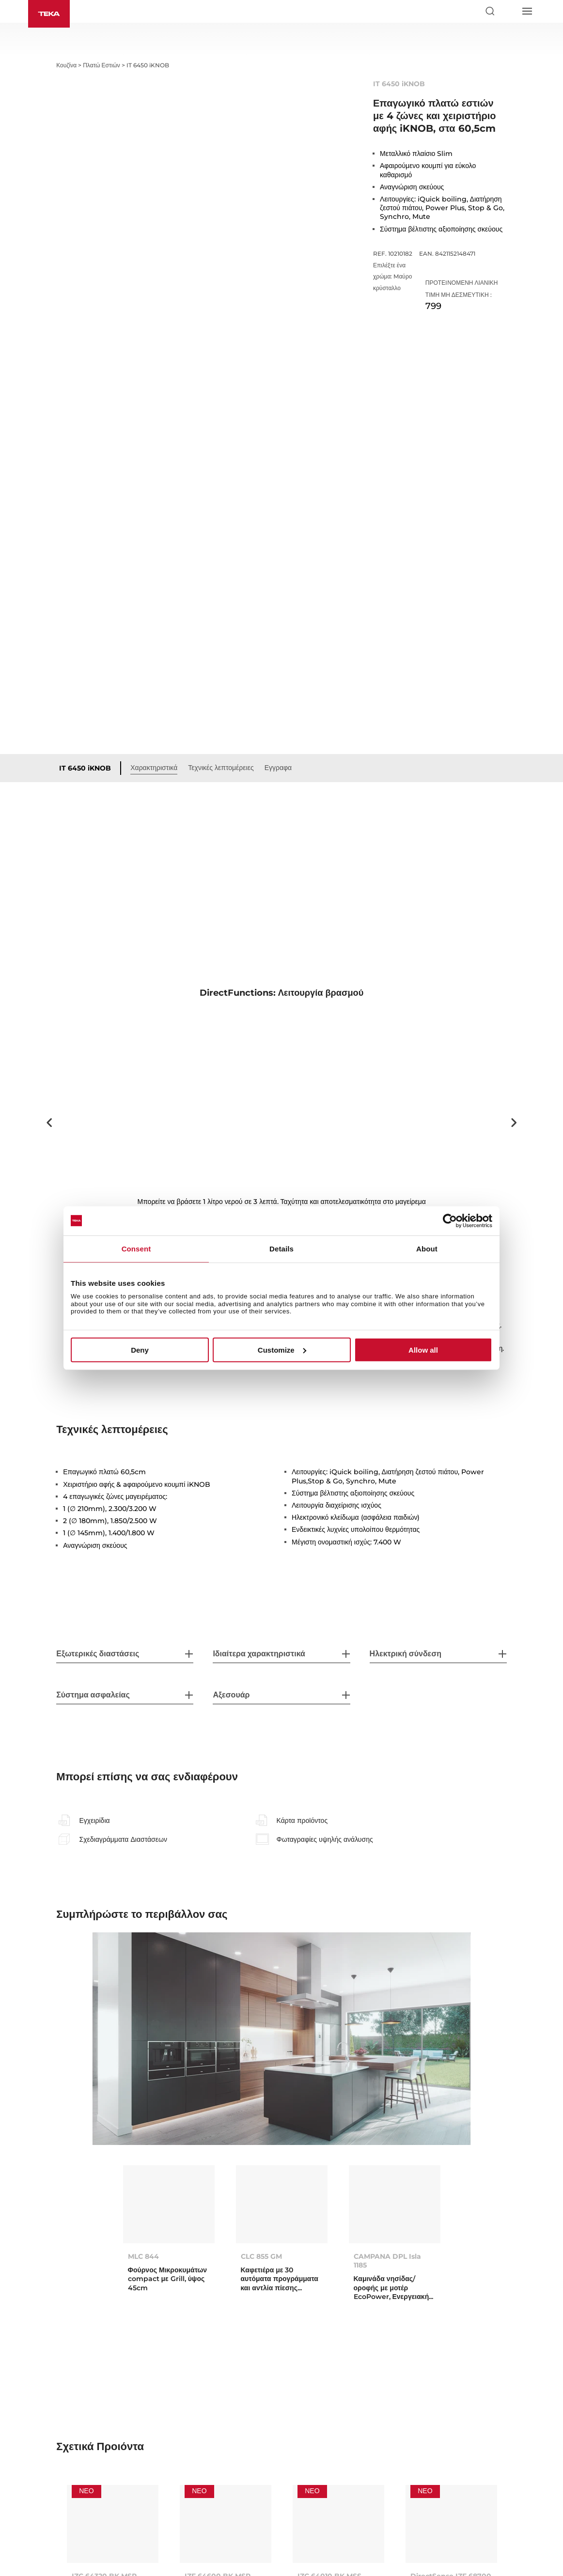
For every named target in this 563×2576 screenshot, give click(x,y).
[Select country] (508, 11)
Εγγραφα (278, 612)
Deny (140, 1350)
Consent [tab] (136, 1248)
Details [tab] (281, 1248)
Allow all (423, 1350)
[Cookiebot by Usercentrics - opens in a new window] (449, 1220)
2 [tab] (292, 1079)
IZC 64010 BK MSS (329, 2420)
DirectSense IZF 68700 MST (450, 2425)
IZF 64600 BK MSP (217, 2420)
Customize (282, 1350)
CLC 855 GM (261, 2101)
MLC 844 (143, 2101)
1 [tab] (277, 1079)
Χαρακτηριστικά (153, 612)
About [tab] (427, 1248)
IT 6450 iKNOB (85, 612)
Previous (49, 967)
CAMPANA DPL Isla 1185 (387, 2105)
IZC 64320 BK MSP (104, 2420)
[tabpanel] (281, 967)
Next (514, 967)
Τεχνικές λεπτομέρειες (220, 612)
